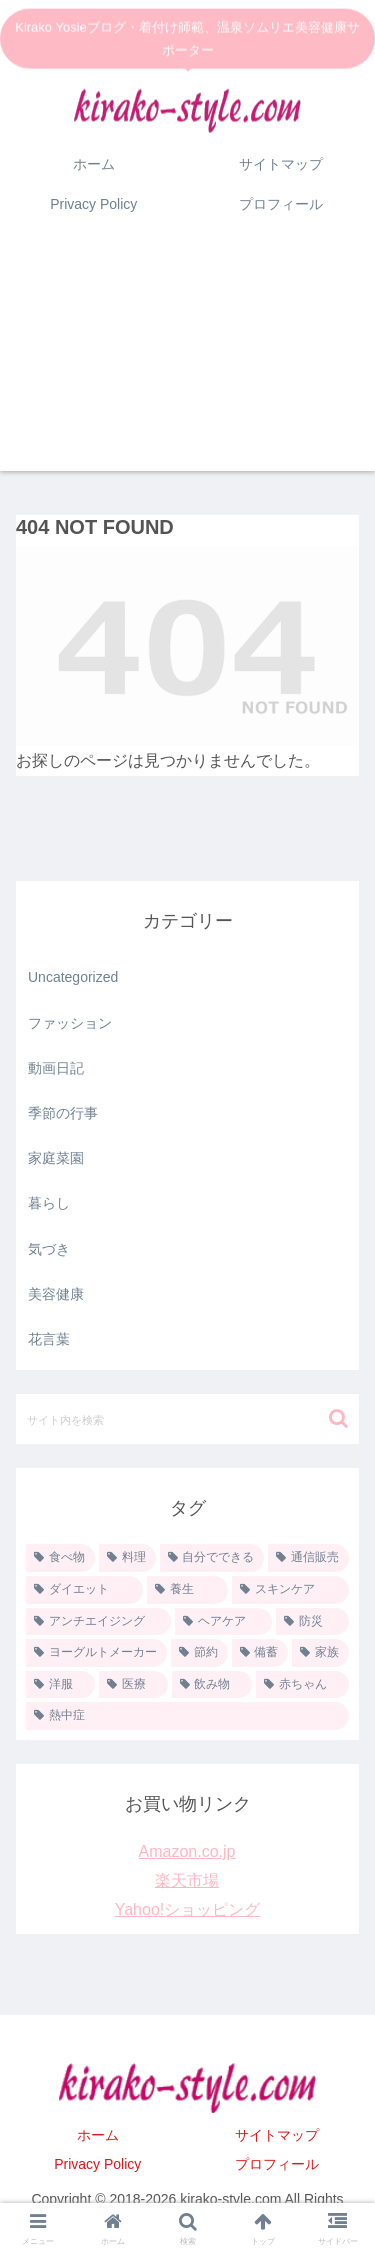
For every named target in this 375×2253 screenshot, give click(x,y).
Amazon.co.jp (187, 1851)
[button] (338, 1418)
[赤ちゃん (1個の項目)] (302, 1685)
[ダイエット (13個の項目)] (84, 1590)
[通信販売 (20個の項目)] (308, 1558)
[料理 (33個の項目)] (127, 1558)
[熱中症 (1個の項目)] (187, 1716)
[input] (187, 1419)
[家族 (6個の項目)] (320, 1653)
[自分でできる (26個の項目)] (212, 1558)
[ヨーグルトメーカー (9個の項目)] (96, 1653)
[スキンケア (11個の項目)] (290, 1590)
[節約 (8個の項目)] (199, 1653)
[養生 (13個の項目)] (187, 1590)
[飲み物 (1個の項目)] (212, 1685)
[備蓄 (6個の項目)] (260, 1653)
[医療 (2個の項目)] (133, 1685)
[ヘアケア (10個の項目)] (223, 1622)
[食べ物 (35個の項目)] (60, 1558)
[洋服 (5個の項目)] (60, 1685)
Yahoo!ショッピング (188, 1909)
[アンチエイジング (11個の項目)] (98, 1622)
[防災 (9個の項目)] (312, 1622)
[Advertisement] (187, 359)
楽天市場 (187, 1880)
